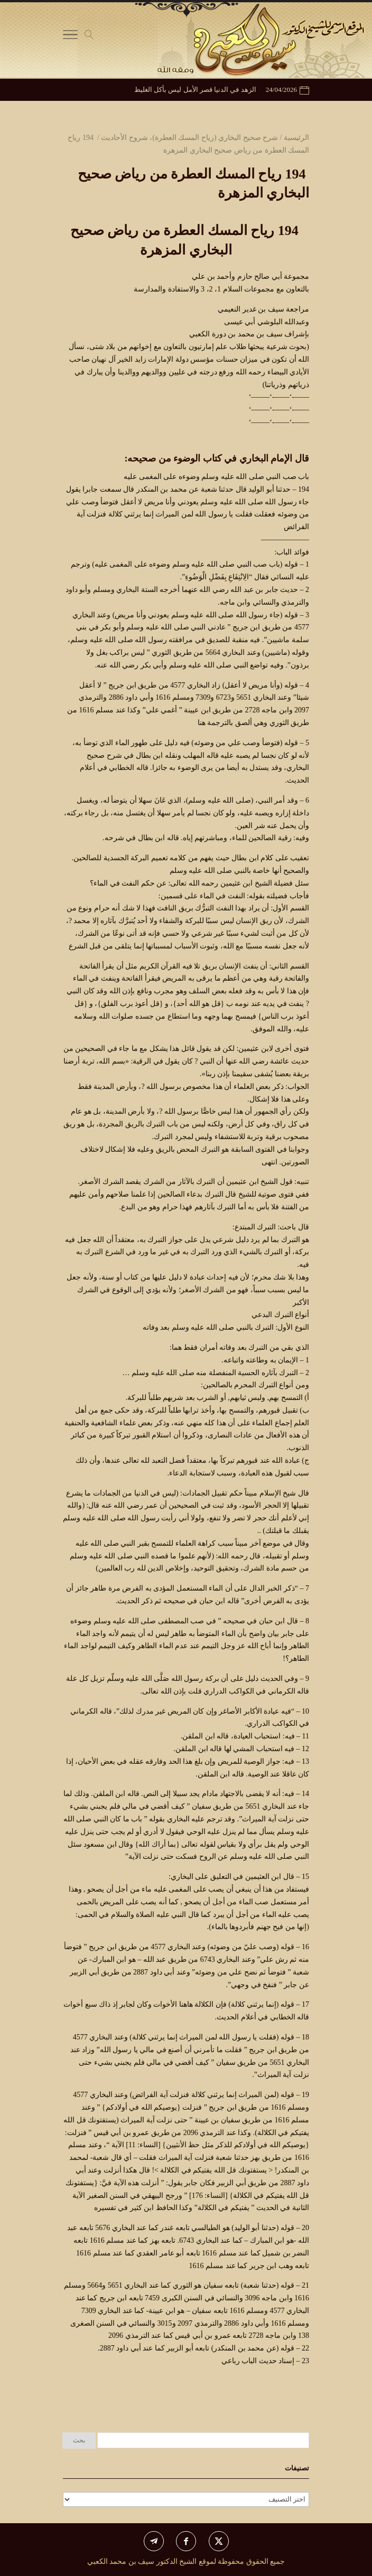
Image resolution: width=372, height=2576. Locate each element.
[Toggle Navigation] (70, 37)
